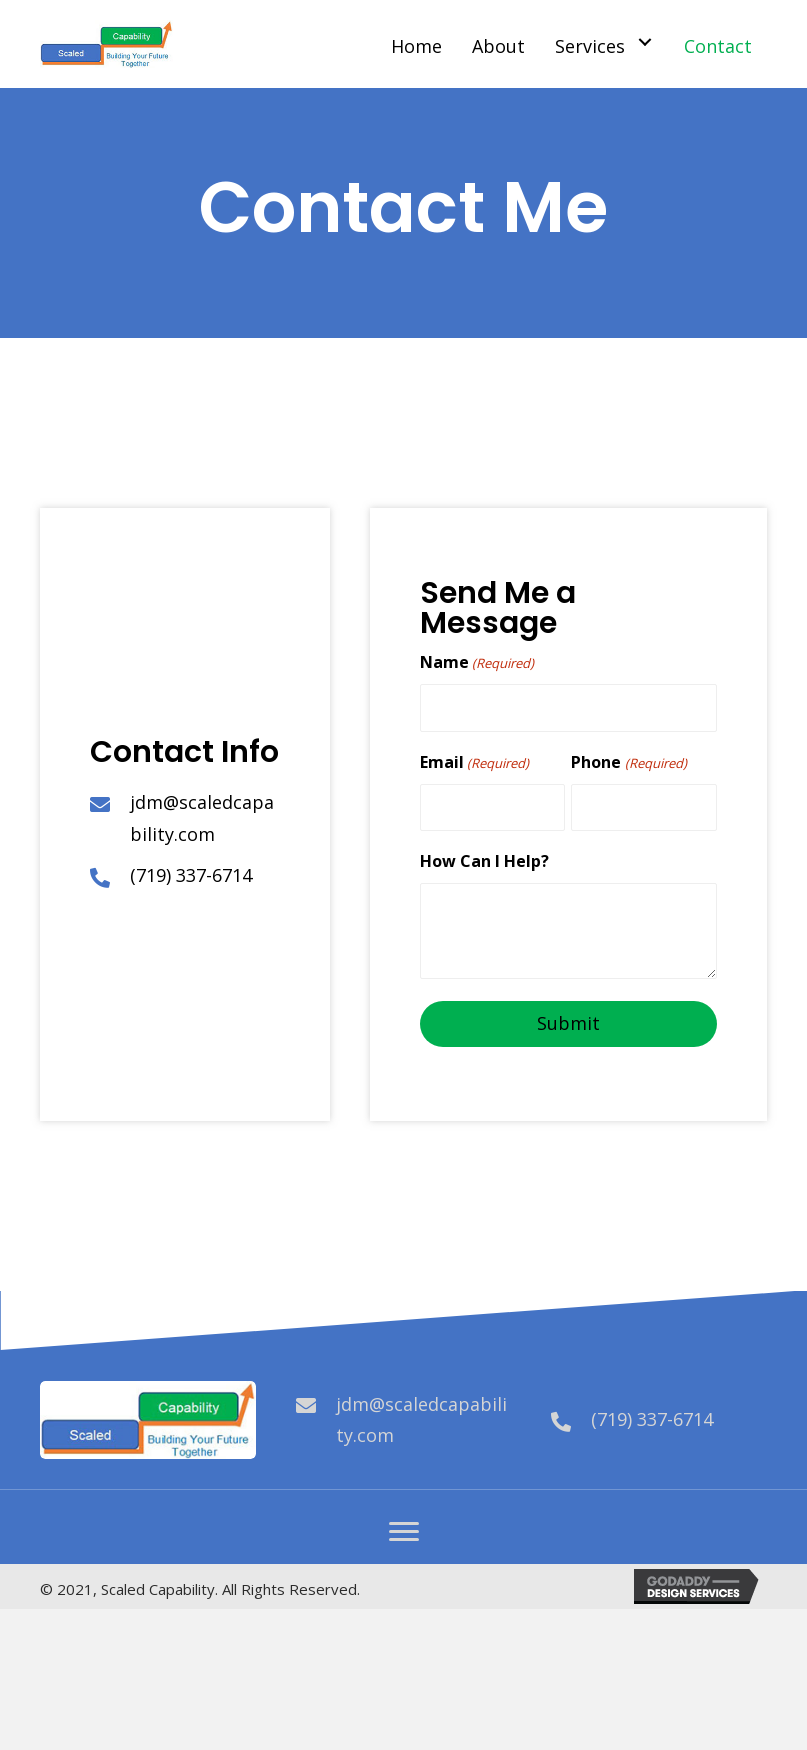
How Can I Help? (484, 861)
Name (477, 663)
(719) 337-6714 (191, 875)
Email (474, 763)
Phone (628, 763)
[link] (419, 42)
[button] (404, 1532)
